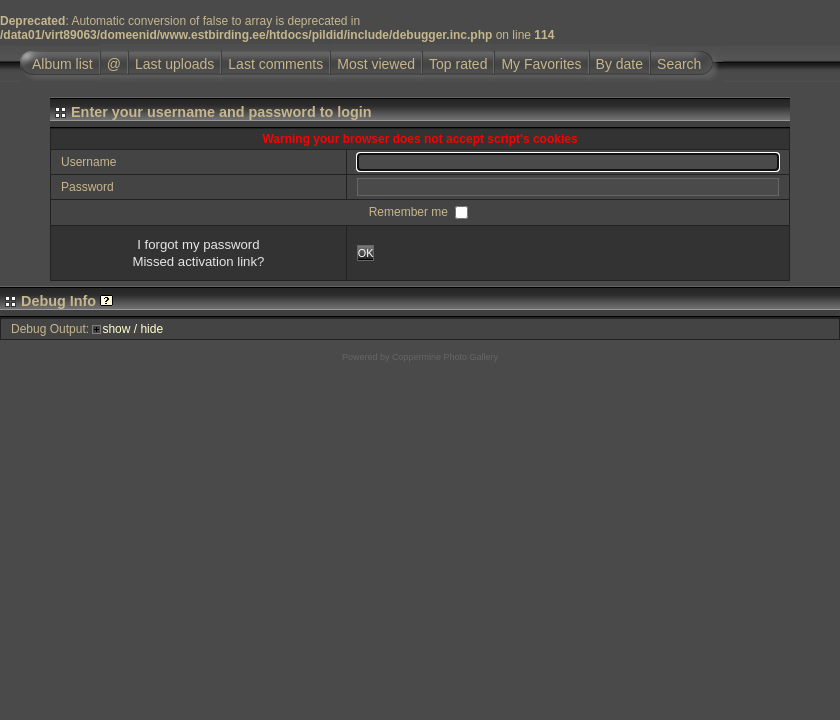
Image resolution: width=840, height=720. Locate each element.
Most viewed (376, 64)
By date (619, 64)
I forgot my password (198, 244)
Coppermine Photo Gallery (445, 357)
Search (679, 64)
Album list (62, 64)
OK (366, 253)
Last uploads (174, 64)
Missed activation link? (198, 261)
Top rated (458, 64)
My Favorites (541, 64)
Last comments (275, 64)
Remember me (410, 212)
